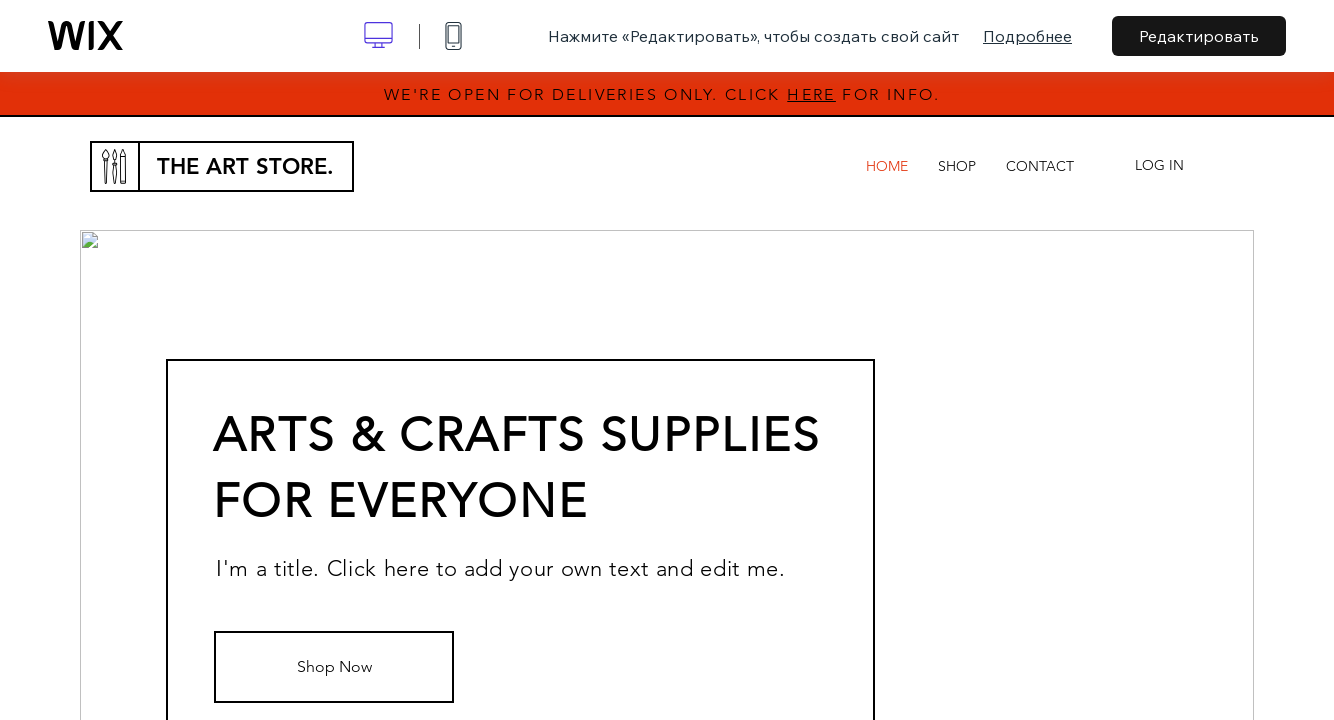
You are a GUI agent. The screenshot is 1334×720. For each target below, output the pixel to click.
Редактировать (1199, 36)
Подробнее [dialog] (1027, 36)
